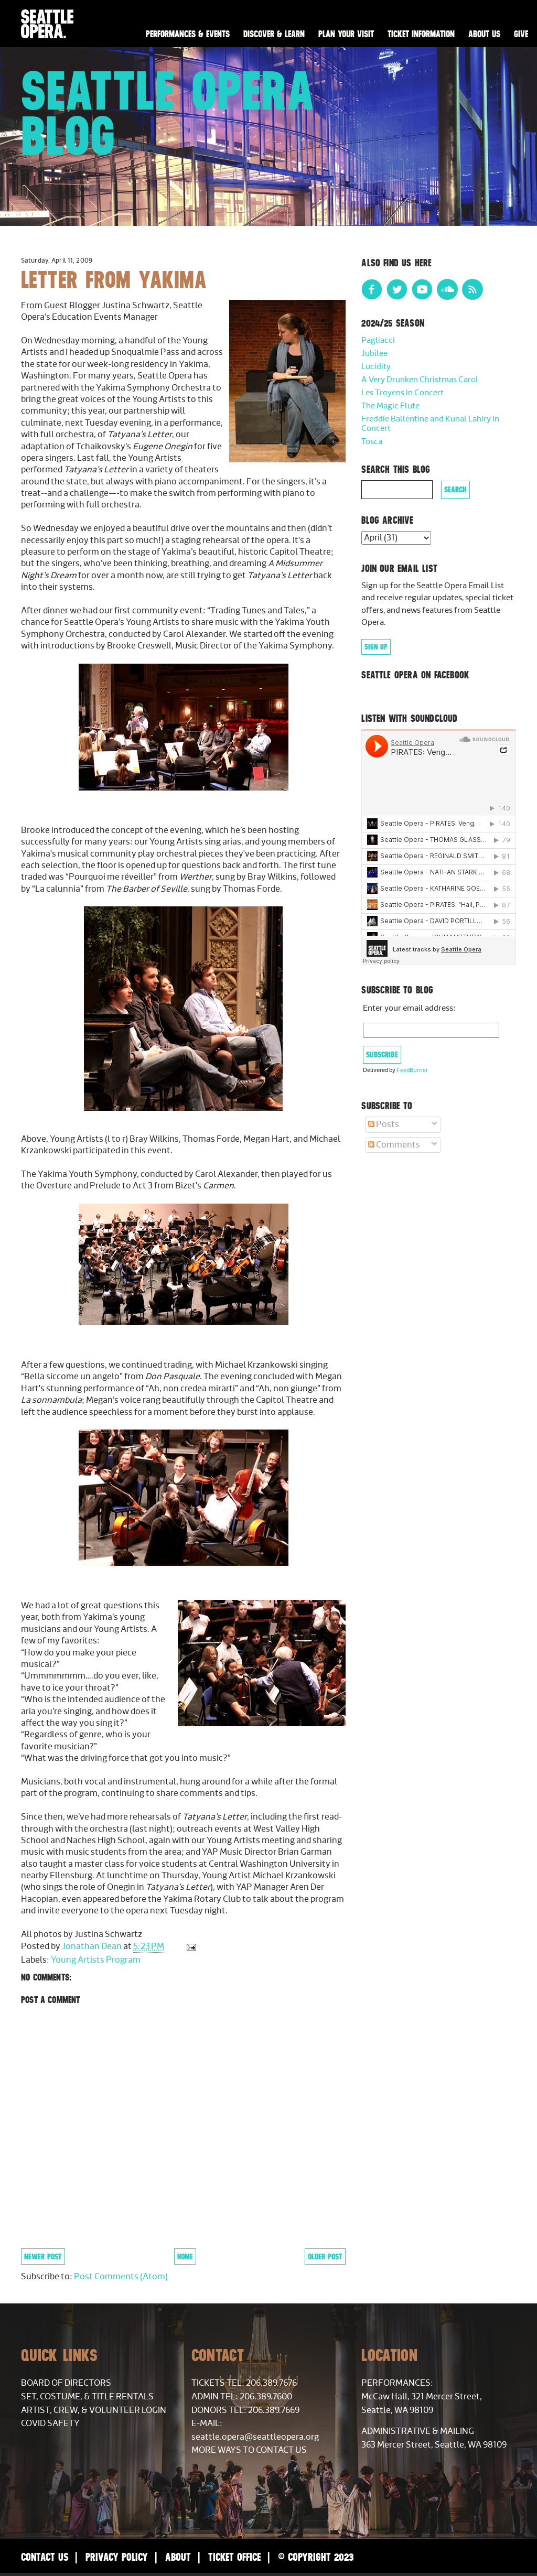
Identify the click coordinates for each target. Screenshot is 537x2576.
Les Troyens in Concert (402, 392)
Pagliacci (378, 340)
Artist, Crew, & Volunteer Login (93, 2410)
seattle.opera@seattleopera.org (255, 2437)
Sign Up (376, 647)
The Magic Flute (390, 406)
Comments (394, 1145)
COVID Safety (50, 2423)
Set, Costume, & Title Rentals (87, 2396)
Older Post (325, 2256)
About (178, 2556)
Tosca (371, 441)
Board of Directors (66, 2383)
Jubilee (374, 353)
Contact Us (44, 2556)
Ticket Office (234, 2556)
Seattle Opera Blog (168, 113)
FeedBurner (412, 1070)
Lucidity (376, 366)
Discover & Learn (274, 34)
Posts (383, 1124)
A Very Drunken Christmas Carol (419, 379)
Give (521, 34)
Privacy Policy (116, 2556)
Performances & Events (188, 34)
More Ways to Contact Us (249, 2450)
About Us (484, 34)
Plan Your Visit (346, 34)
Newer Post (43, 2256)
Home (185, 2256)
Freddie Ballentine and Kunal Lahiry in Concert (430, 424)
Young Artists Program (96, 1960)
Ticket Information (421, 34)
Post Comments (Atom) (121, 2276)
